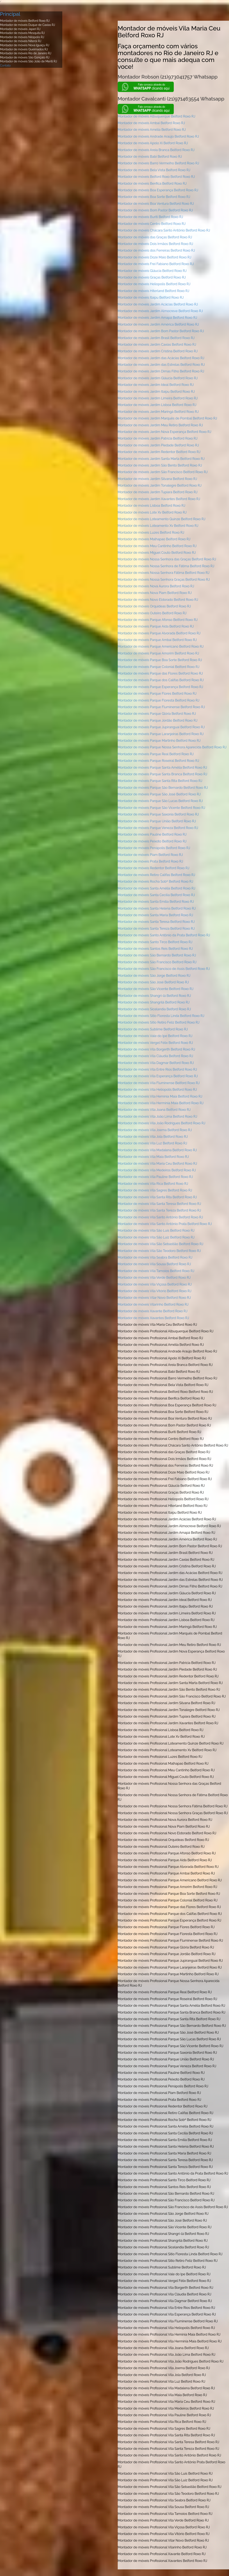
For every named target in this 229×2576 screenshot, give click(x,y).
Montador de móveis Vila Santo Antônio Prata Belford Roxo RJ (165, 1224)
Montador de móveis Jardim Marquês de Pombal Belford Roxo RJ (167, 418)
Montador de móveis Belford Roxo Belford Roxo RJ (156, 177)
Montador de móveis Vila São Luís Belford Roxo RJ (156, 1230)
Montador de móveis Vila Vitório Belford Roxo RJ (154, 1291)
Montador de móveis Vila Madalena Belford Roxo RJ (157, 1150)
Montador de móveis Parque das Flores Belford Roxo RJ (160, 673)
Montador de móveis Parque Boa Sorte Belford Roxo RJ (160, 660)
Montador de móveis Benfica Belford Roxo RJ (152, 183)
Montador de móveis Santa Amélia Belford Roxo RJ (156, 888)
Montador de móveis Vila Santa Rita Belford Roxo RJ (157, 1197)
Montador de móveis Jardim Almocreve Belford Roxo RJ (160, 311)
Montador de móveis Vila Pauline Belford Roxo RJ (155, 1177)
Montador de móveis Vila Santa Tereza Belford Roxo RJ (159, 1210)
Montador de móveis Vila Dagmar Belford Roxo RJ (156, 1063)
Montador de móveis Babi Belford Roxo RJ (150, 157)
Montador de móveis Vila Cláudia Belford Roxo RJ (155, 1056)
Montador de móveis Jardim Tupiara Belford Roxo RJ (157, 492)
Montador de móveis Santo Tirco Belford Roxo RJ (155, 942)
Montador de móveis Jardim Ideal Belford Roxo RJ (156, 385)
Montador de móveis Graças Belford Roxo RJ (152, 277)
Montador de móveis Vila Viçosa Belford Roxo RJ (155, 1284)
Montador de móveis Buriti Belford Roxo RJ (150, 217)
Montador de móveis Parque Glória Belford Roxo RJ (157, 714)
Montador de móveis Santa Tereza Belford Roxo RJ (156, 929)
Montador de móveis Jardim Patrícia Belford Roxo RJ (157, 438)
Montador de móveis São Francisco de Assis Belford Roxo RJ (164, 969)
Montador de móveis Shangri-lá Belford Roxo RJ (154, 996)
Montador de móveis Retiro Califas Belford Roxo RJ (156, 875)
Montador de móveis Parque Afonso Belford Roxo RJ (158, 620)
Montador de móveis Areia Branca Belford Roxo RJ (156, 150)
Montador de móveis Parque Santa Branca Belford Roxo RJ (162, 774)
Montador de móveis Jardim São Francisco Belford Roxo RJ (163, 472)
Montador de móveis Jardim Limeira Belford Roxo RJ (158, 398)
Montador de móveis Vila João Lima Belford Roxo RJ (157, 1116)
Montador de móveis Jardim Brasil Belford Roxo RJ (156, 338)
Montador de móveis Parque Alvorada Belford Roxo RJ (159, 633)
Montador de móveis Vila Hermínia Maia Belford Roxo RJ (160, 1103)
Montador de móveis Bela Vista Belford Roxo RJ (154, 170)
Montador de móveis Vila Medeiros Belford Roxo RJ (157, 1170)
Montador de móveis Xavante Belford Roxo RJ (152, 1311)
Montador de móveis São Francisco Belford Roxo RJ (157, 962)
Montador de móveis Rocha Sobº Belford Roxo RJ (155, 881)
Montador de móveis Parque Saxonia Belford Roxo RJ (158, 814)
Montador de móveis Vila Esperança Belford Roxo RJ (158, 1076)
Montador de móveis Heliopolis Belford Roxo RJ (154, 284)
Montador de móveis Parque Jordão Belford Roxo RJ (157, 720)
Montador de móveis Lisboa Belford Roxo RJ (151, 506)
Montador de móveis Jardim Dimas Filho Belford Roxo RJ (161, 371)
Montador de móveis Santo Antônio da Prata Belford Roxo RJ (164, 935)
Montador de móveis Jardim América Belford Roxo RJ (158, 324)
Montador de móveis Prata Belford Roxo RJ (150, 861)
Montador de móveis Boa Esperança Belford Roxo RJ (158, 190)
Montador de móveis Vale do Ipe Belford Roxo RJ (155, 1036)
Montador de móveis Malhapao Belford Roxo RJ (154, 539)
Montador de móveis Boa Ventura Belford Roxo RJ (156, 204)
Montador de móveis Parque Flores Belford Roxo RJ (157, 693)
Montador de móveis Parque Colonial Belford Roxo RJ (159, 667)
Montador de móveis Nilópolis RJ (22, 37)
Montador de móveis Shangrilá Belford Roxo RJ (154, 1002)
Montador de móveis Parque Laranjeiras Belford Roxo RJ (161, 734)
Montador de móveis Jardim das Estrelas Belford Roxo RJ (161, 365)
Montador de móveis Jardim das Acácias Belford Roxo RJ (161, 358)
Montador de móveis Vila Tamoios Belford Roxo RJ (156, 1271)
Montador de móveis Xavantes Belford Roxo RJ (153, 1318)
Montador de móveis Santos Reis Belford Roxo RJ (155, 949)
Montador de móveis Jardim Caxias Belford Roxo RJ (157, 345)
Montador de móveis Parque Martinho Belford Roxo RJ (159, 741)
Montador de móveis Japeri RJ (20, 29)
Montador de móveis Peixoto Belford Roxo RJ (152, 841)
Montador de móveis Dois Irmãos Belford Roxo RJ (155, 244)
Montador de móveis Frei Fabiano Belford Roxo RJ (156, 264)
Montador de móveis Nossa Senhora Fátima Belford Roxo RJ (163, 573)
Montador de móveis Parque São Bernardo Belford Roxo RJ (163, 788)
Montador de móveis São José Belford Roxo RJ (153, 982)
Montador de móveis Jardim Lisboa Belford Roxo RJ (157, 405)
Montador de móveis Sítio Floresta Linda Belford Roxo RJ (161, 1016)
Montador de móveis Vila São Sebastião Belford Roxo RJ (160, 1244)
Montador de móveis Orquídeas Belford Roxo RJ (154, 606)
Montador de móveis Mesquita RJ (22, 33)
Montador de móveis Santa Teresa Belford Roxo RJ (156, 922)
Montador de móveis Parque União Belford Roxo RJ (157, 821)
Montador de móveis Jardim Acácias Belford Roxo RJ (158, 304)
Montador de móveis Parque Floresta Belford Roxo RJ (159, 700)
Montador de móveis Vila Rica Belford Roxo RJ (153, 1184)
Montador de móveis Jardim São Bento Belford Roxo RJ (160, 465)
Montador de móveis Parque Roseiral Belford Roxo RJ (158, 761)
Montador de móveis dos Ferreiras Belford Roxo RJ (156, 250)
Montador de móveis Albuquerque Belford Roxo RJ (156, 116)
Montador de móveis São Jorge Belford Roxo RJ (154, 976)
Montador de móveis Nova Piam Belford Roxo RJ (155, 593)
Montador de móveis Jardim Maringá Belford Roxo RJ (158, 412)
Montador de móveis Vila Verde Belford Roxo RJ (154, 1278)
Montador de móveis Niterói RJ (20, 41)
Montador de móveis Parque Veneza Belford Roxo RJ (158, 828)
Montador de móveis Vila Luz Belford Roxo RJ (152, 1143)
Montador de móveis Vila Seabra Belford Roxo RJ (155, 1257)
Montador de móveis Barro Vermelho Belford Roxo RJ (158, 163)
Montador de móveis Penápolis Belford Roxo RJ (154, 848)
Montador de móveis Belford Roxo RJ (25, 20)
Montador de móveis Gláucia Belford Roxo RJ (152, 271)
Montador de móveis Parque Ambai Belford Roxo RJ (157, 640)
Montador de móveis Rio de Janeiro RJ (25, 53)
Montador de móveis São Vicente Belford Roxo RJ (155, 989)
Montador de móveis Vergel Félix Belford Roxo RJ (155, 1043)
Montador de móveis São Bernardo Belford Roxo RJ (157, 955)
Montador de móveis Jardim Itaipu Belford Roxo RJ (156, 392)
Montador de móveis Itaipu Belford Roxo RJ (151, 297)
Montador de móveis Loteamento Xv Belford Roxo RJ (158, 526)
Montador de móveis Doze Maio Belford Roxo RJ (154, 257)
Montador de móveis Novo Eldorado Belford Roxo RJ (158, 600)
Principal (10, 14)
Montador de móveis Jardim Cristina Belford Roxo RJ (158, 351)
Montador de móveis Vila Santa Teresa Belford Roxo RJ (159, 1204)
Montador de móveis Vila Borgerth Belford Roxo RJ (156, 1049)
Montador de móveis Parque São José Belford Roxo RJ (159, 794)
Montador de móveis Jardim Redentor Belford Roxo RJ (159, 452)
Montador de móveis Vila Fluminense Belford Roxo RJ (159, 1083)
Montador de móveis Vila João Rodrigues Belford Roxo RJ (161, 1123)
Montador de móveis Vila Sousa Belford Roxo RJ (154, 1264)
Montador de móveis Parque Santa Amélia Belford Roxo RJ (162, 767)
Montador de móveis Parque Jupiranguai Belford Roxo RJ (161, 727)
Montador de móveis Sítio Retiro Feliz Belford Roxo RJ (159, 1022)
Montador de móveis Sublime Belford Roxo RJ (153, 1029)
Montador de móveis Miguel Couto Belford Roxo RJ (157, 553)
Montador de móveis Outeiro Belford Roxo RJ (152, 613)
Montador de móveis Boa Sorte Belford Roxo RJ (154, 197)
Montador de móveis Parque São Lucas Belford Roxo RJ (160, 801)
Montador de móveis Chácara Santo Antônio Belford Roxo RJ (164, 230)
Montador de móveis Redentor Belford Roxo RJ (153, 868)
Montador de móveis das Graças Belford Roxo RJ (155, 237)
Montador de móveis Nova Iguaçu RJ (24, 45)
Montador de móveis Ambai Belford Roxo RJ (151, 123)
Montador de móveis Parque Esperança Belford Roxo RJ (160, 687)
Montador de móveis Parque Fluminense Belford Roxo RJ (161, 707)
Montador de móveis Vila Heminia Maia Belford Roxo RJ (160, 1096)
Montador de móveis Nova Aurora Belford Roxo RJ (156, 586)
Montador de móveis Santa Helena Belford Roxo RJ (157, 908)
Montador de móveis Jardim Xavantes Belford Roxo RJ (159, 499)
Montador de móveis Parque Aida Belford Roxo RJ (156, 626)
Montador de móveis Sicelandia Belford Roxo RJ (154, 1009)
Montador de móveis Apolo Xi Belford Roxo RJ (153, 143)
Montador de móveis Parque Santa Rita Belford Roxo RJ (160, 781)
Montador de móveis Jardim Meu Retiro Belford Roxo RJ (160, 425)
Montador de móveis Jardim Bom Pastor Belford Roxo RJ (161, 331)
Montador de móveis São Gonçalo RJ (24, 57)
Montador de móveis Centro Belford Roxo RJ (152, 224)
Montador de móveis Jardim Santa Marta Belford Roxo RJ (161, 459)
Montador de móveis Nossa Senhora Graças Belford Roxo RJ (164, 580)
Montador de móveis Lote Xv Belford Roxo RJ (152, 512)
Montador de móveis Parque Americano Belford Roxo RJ (161, 646)
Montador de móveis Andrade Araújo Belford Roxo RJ (158, 136)
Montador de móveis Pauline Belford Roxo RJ (152, 834)
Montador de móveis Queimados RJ (24, 49)
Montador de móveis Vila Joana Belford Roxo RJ (154, 1110)
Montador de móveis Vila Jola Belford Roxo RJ (153, 1137)
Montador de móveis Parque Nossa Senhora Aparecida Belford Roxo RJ (172, 747)
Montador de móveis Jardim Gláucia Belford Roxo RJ (158, 378)
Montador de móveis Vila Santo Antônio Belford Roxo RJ (160, 1217)
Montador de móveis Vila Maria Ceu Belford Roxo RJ (157, 1164)
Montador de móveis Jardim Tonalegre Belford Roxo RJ (160, 485)
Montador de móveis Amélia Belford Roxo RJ (152, 130)
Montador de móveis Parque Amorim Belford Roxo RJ (158, 653)
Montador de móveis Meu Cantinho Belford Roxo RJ (157, 546)
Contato (5, 65)
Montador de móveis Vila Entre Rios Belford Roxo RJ (157, 1069)
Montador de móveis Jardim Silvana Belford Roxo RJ (157, 479)
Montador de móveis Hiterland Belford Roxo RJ (153, 291)
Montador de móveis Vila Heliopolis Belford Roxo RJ (157, 1090)
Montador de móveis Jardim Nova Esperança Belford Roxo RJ (164, 432)
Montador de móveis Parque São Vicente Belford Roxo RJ (161, 808)
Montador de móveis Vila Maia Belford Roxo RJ (153, 1157)
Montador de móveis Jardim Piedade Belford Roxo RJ (158, 445)
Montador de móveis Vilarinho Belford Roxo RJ (153, 1304)
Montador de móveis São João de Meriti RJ (28, 61)
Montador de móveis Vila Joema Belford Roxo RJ (155, 1130)
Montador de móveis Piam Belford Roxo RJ (150, 855)
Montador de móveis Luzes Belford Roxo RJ (151, 532)
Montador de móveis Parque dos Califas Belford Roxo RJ (161, 680)
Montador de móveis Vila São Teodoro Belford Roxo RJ (159, 1251)
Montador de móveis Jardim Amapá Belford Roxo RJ (157, 318)
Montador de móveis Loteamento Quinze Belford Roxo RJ (161, 519)
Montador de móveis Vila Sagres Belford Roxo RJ (155, 1190)
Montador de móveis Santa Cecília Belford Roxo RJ (156, 895)
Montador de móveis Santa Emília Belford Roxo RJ (156, 902)
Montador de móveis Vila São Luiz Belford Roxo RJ (156, 1237)
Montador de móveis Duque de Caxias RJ (27, 25)
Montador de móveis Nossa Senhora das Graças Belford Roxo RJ (167, 559)
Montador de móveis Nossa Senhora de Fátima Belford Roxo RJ (166, 566)
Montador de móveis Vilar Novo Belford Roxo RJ (154, 1298)
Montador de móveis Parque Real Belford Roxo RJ (156, 754)
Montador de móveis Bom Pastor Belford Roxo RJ (155, 210)
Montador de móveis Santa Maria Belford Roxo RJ (155, 915)
